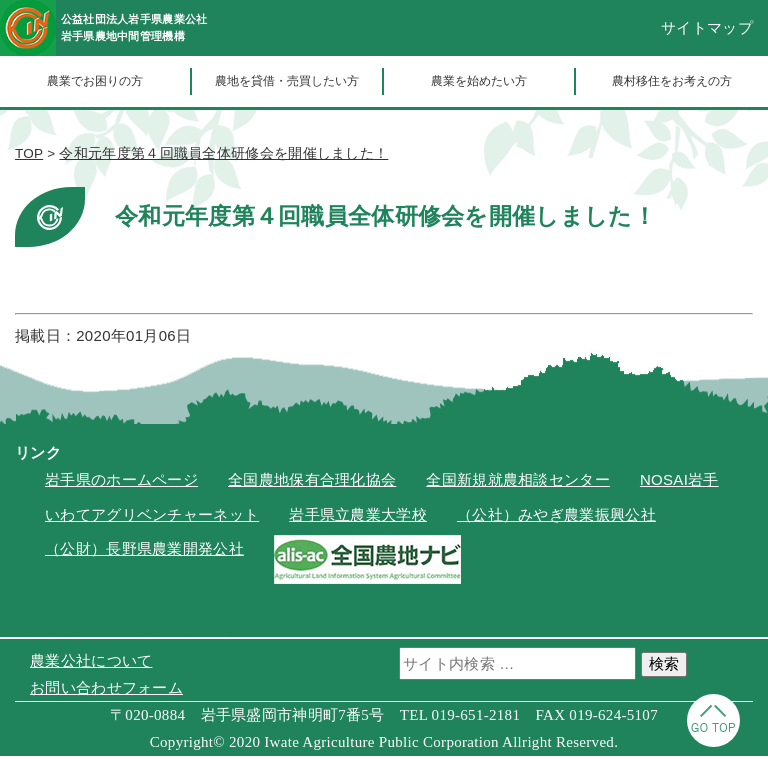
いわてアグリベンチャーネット (152, 518)
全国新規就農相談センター (518, 484)
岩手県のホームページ (121, 484)
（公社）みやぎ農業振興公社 (556, 518)
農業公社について (91, 664)
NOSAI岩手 (679, 484)
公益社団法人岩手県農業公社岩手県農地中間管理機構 (164, 30)
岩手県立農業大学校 (358, 518)
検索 (664, 667)
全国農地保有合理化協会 (312, 484)
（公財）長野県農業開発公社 (144, 553)
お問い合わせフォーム (106, 691)
